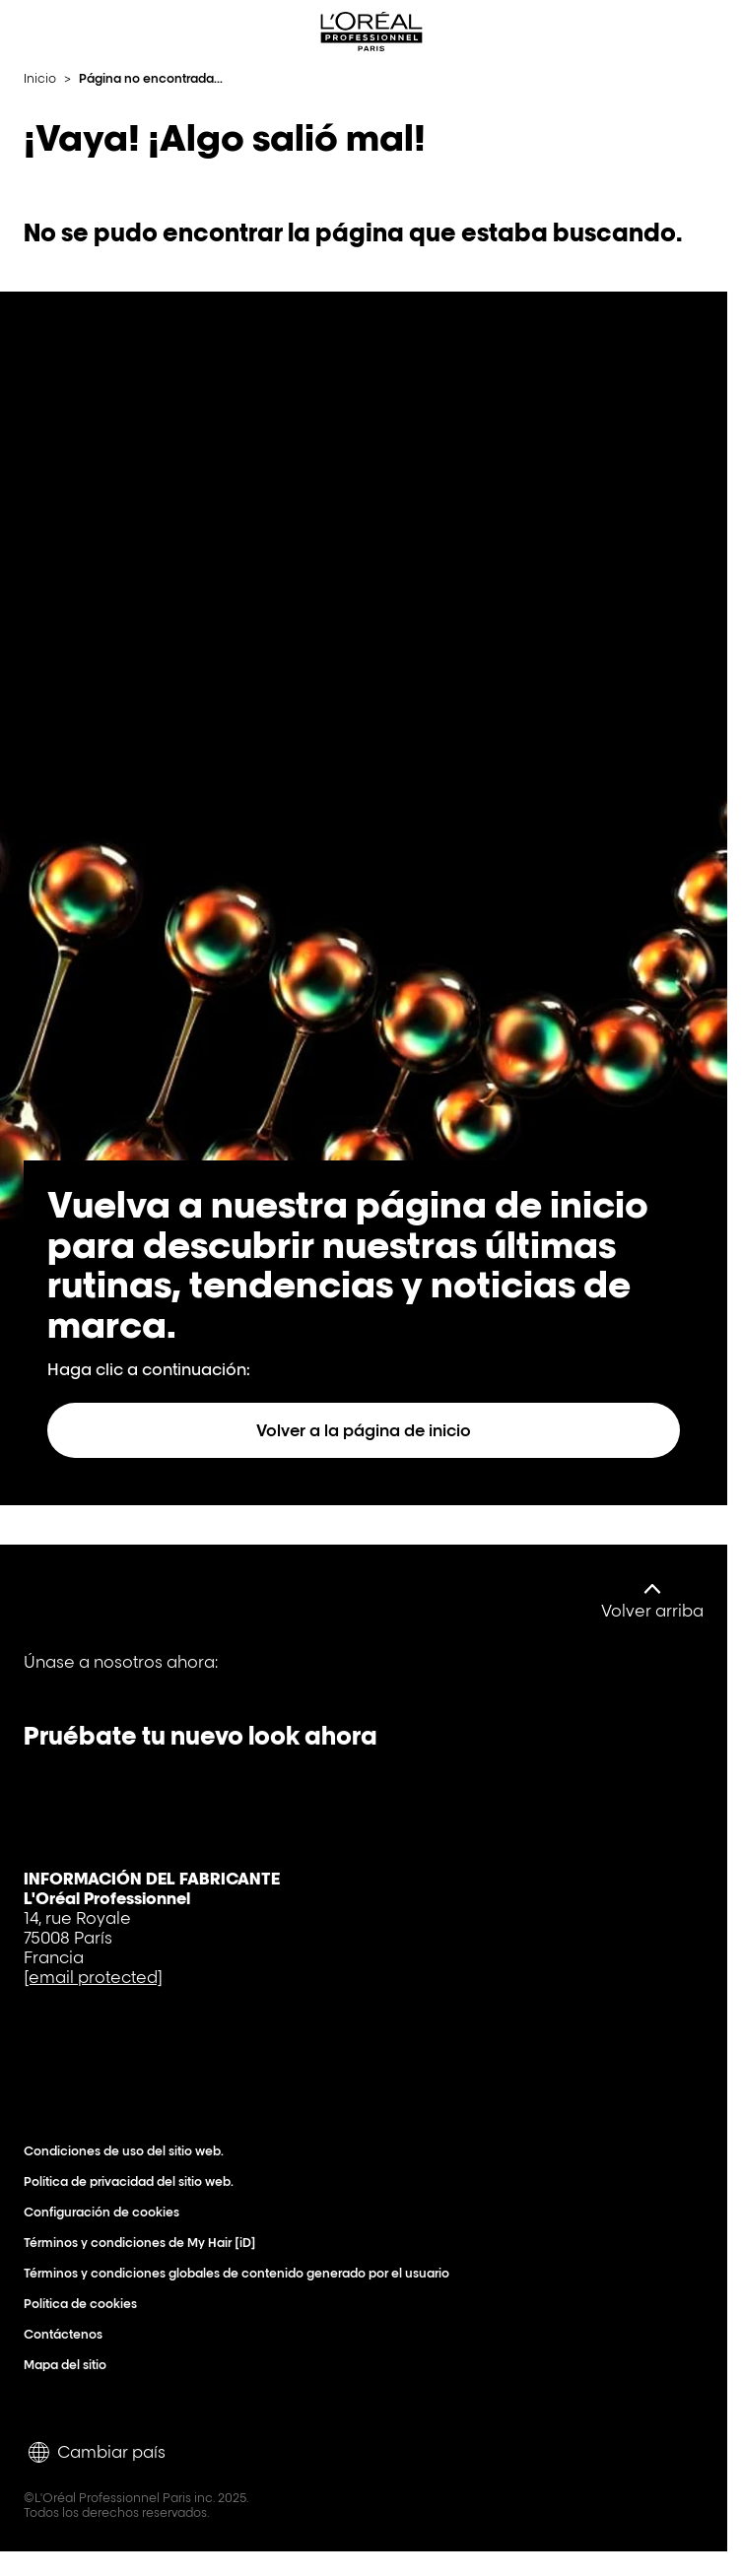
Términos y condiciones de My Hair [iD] (144, 2242)
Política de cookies (85, 2303)
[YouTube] (112, 1676)
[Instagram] (246, 1676)
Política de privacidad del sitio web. (133, 2181)
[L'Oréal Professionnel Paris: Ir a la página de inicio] (371, 31)
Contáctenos (67, 2334)
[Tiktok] (179, 1676)
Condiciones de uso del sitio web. (128, 2151)
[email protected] (93, 1977)
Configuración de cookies (106, 2212)
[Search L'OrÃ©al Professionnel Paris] (667, 31)
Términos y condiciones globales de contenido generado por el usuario (241, 2273)
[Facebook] (45, 1676)
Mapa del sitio (69, 2364)
